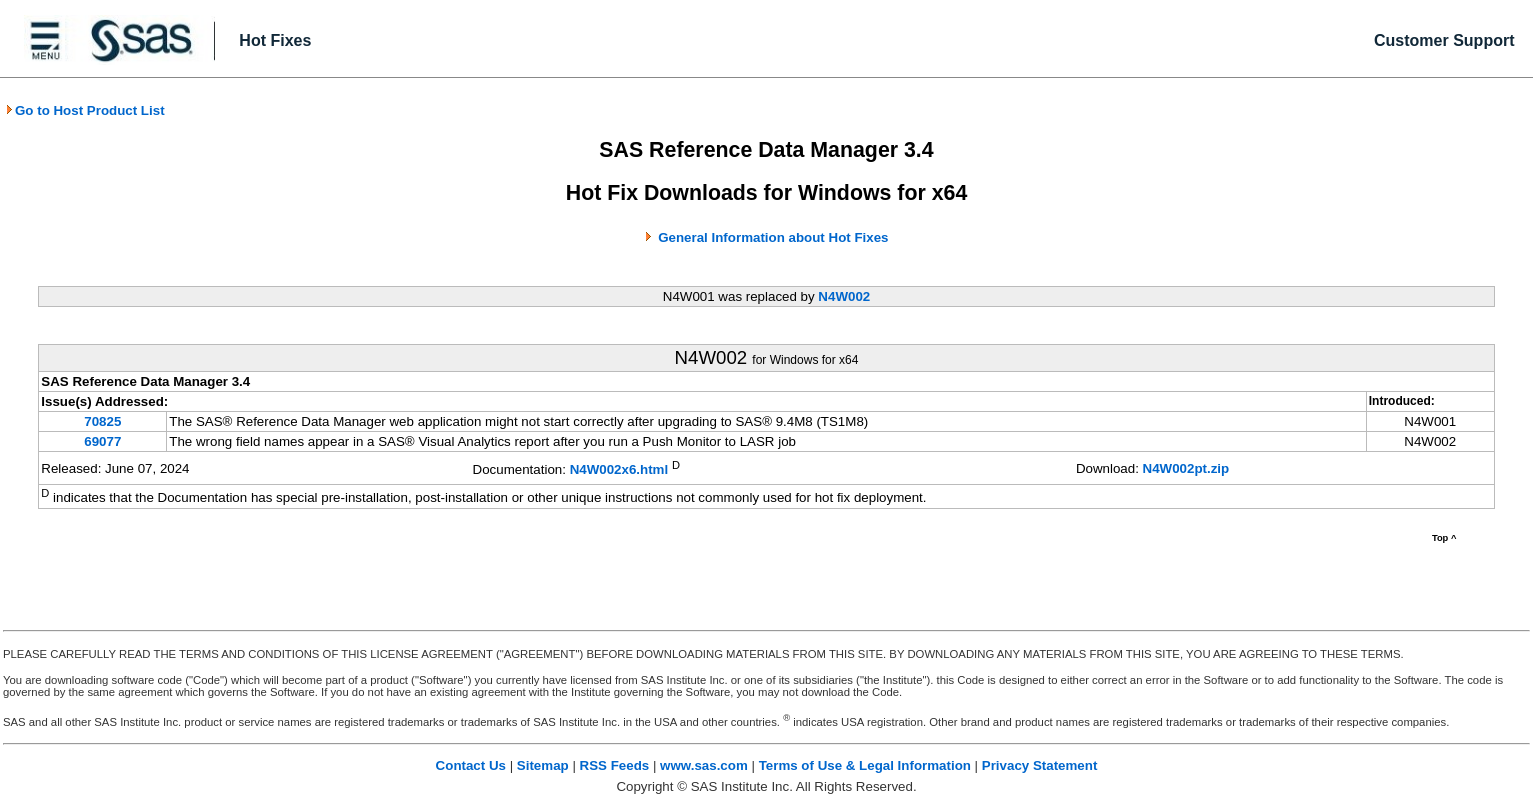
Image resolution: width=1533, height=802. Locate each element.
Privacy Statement (1040, 765)
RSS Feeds (615, 765)
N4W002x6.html (619, 469)
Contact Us (471, 765)
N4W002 (844, 296)
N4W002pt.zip (1186, 468)
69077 (102, 441)
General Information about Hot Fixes (773, 237)
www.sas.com (704, 765)
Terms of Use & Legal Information (865, 765)
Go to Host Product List (85, 110)
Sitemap (543, 765)
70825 (102, 421)
